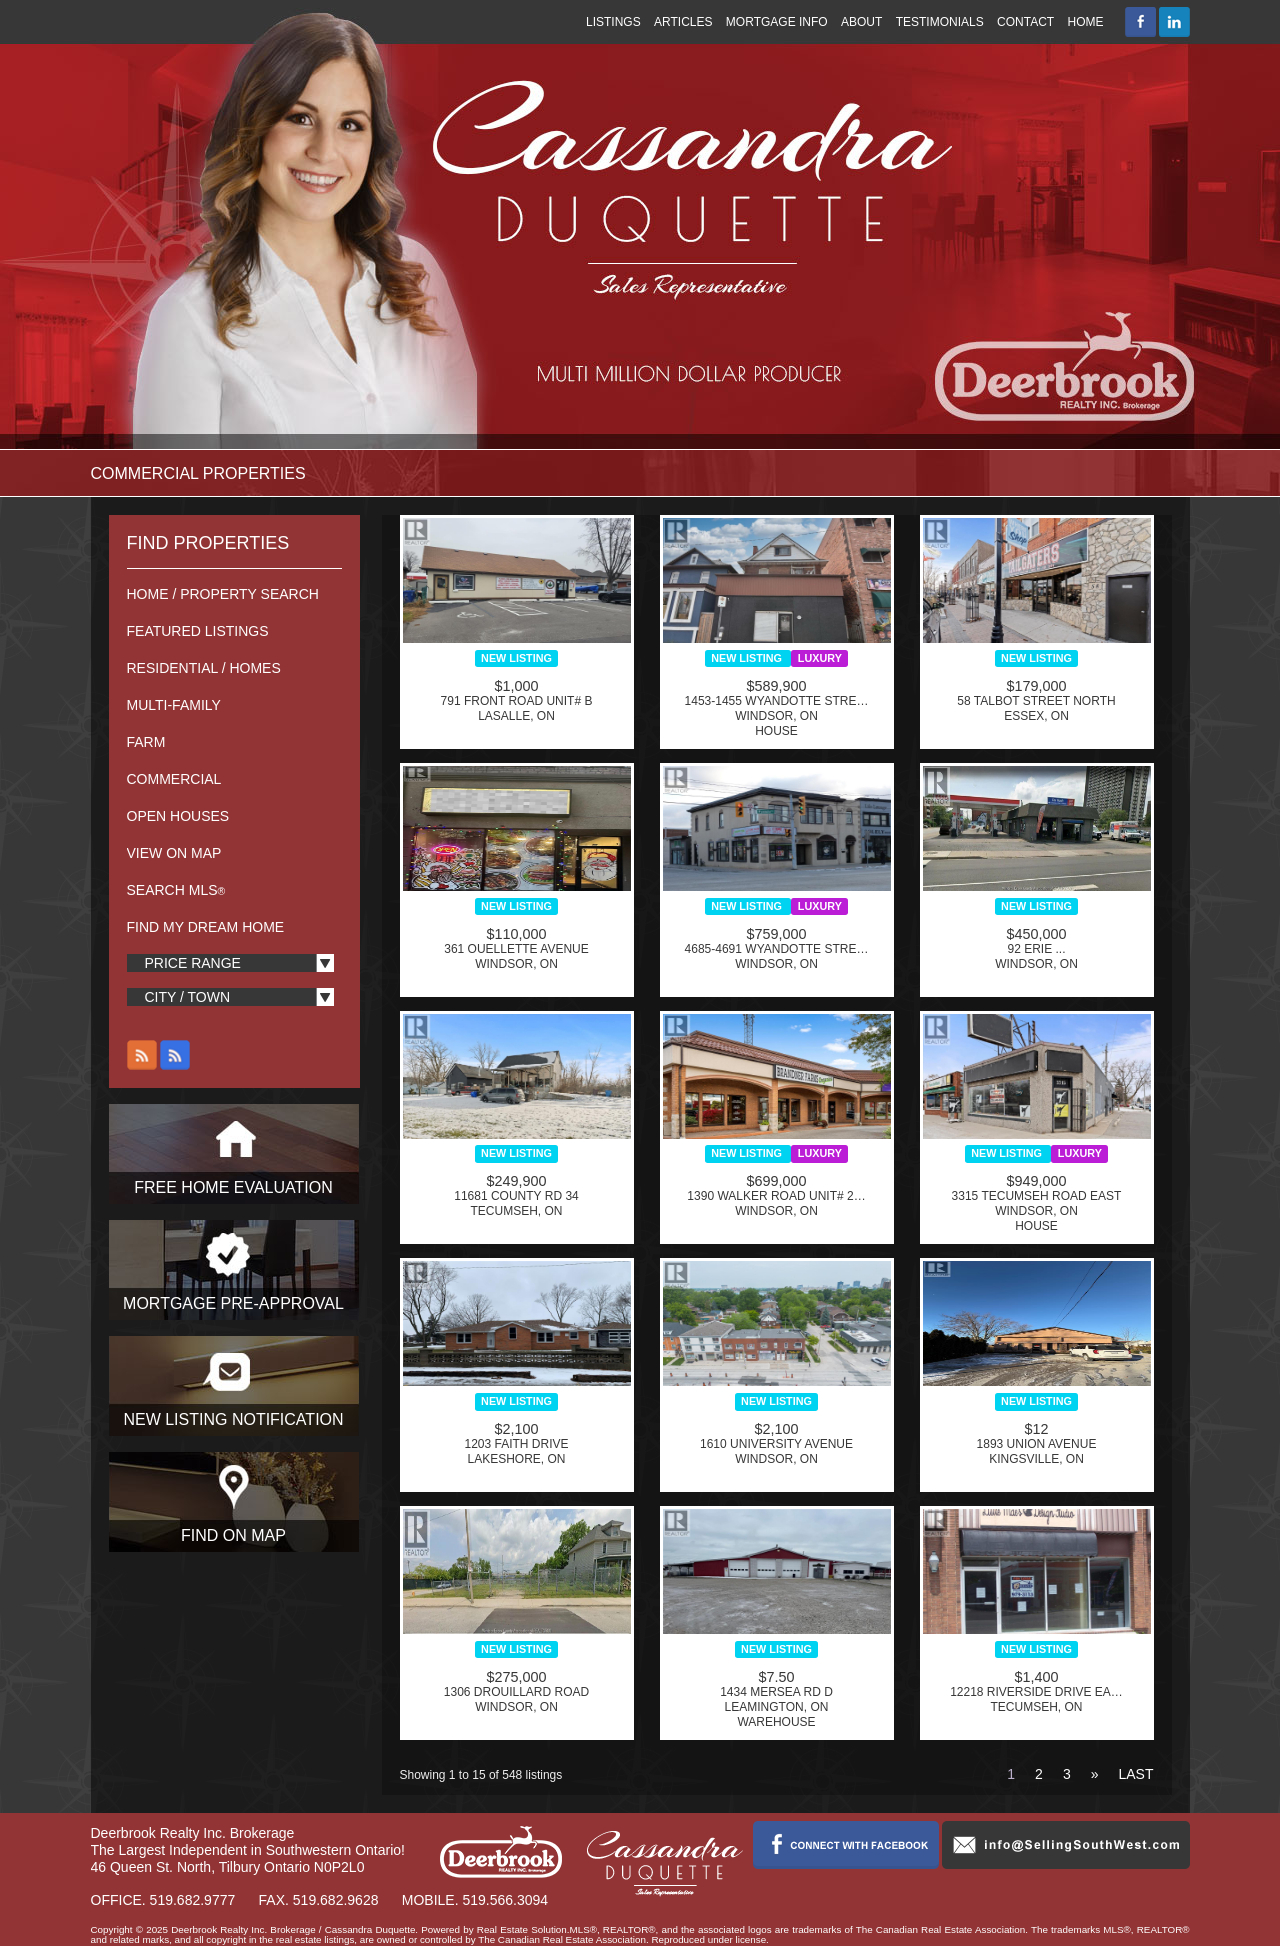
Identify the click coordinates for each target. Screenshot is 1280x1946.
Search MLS (176, 890)
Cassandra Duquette (308, 222)
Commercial (174, 779)
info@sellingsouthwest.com (1066, 1845)
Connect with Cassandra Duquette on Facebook (846, 1845)
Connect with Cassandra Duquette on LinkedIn (1174, 22)
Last (1135, 1774)
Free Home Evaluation (233, 1187)
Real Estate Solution (522, 1929)
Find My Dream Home (206, 927)
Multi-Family (174, 705)
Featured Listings (198, 631)
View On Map (174, 853)
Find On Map (233, 1535)
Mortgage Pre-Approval (233, 1303)
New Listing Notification (233, 1419)
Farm (146, 742)
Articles (683, 22)
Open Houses (178, 816)
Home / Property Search (223, 594)
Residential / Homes (204, 668)
